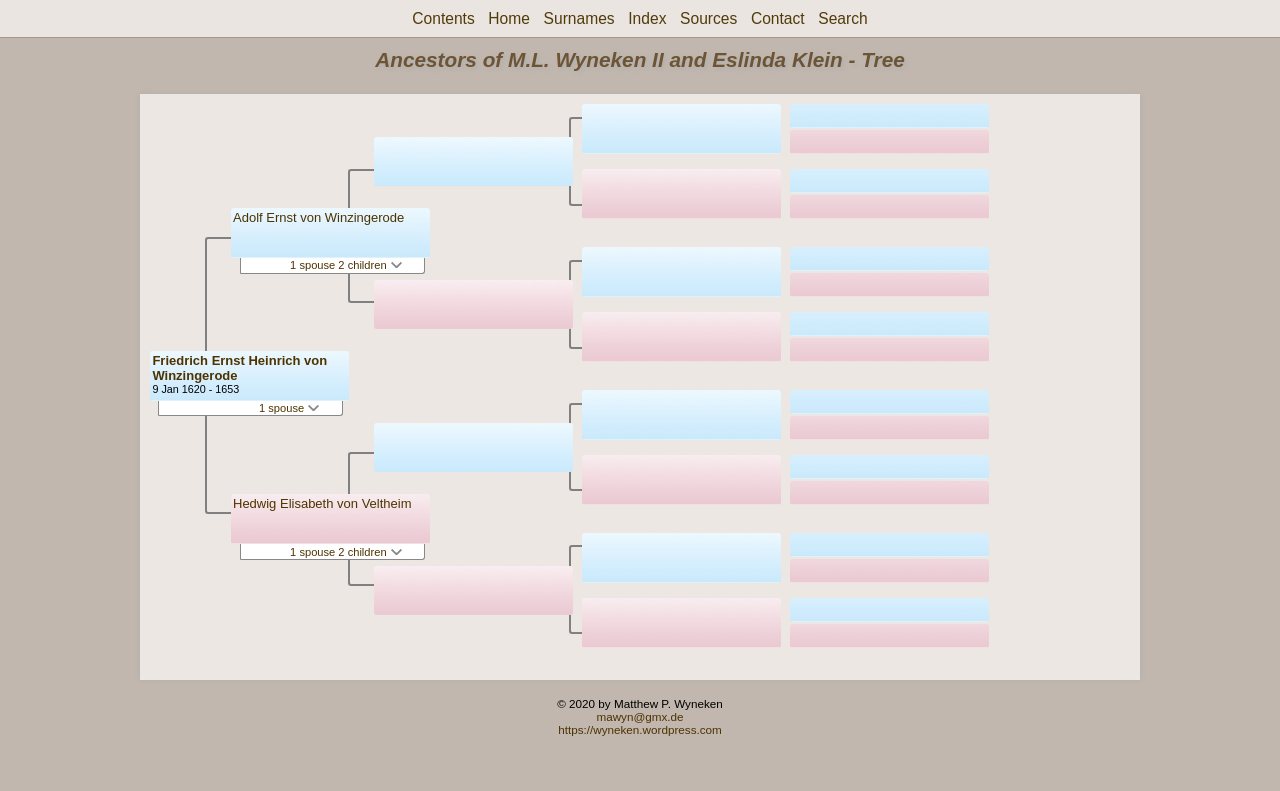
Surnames (579, 18)
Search (842, 18)
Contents (443, 18)
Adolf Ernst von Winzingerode (318, 217)
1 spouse (289, 408)
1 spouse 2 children (346, 265)
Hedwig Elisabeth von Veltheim (322, 503)
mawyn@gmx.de (639, 716)
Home (509, 18)
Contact (778, 18)
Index (647, 18)
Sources (708, 18)
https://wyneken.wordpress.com (640, 729)
